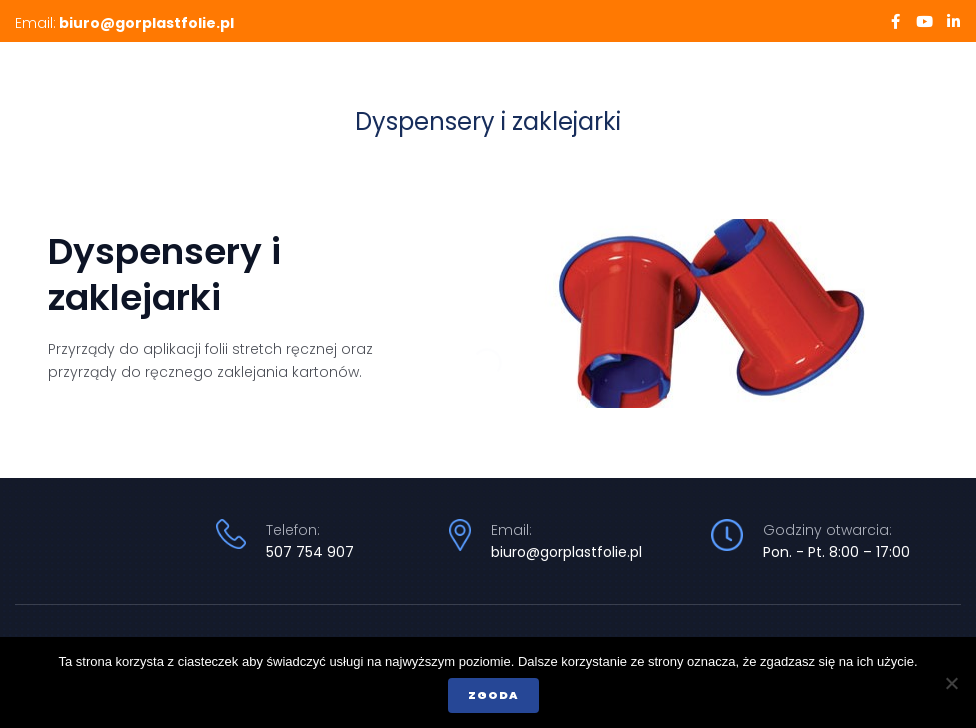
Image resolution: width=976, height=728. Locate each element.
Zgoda (493, 695)
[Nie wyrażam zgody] (951, 683)
